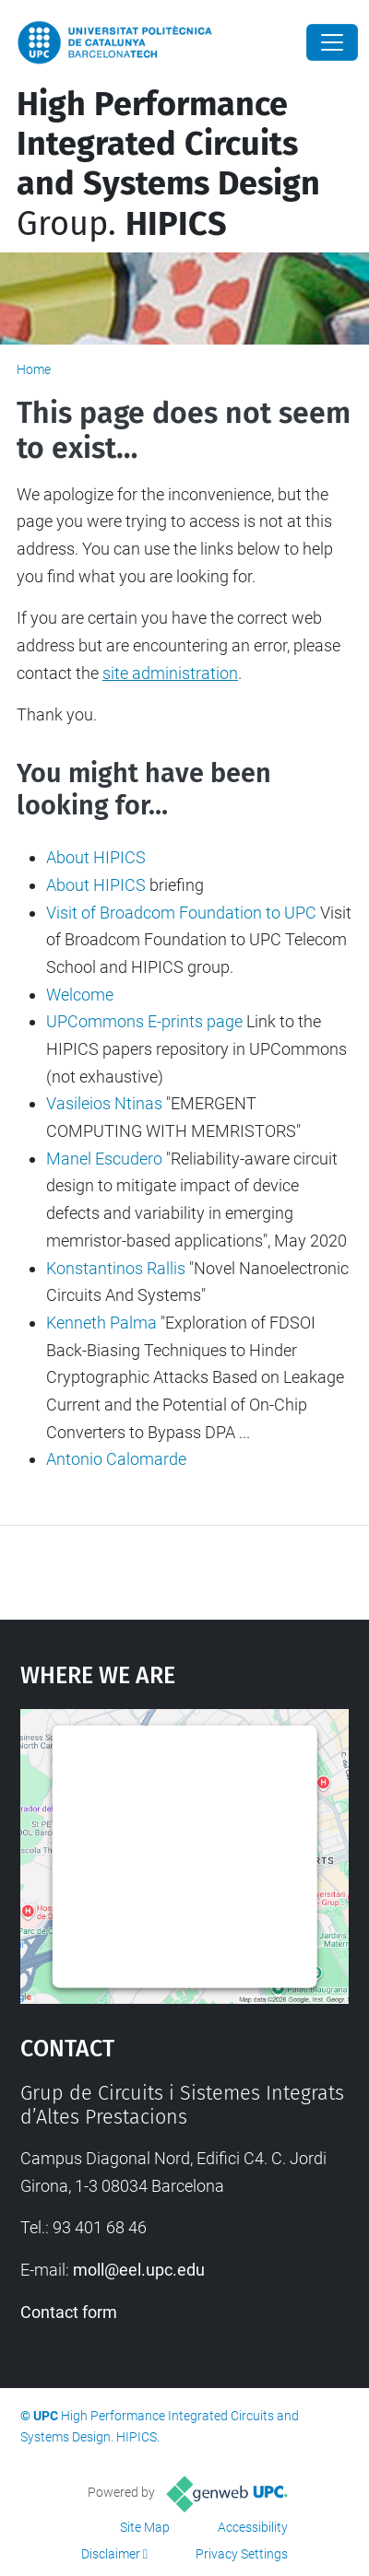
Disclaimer (110, 2554)
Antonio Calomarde (116, 1459)
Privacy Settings (242, 2554)
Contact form (68, 2312)
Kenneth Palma (101, 1322)
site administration (170, 673)
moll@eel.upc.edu (139, 2269)
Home (34, 369)
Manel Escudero (104, 1158)
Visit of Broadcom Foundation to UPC (181, 912)
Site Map (145, 2527)
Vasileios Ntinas (104, 1103)
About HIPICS (96, 857)
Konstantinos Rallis (115, 1268)
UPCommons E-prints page (144, 1021)
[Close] (332, 42)
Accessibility (253, 2527)
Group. (168, 164)
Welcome (79, 994)
